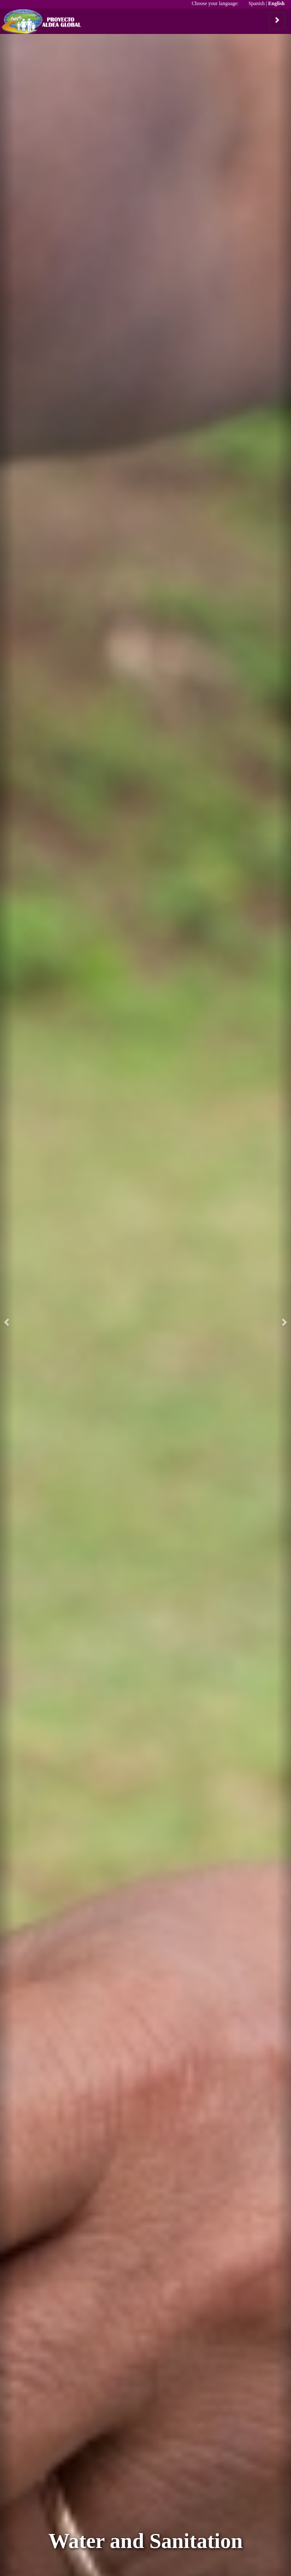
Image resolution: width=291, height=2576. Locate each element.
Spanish (257, 3)
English (276, 3)
